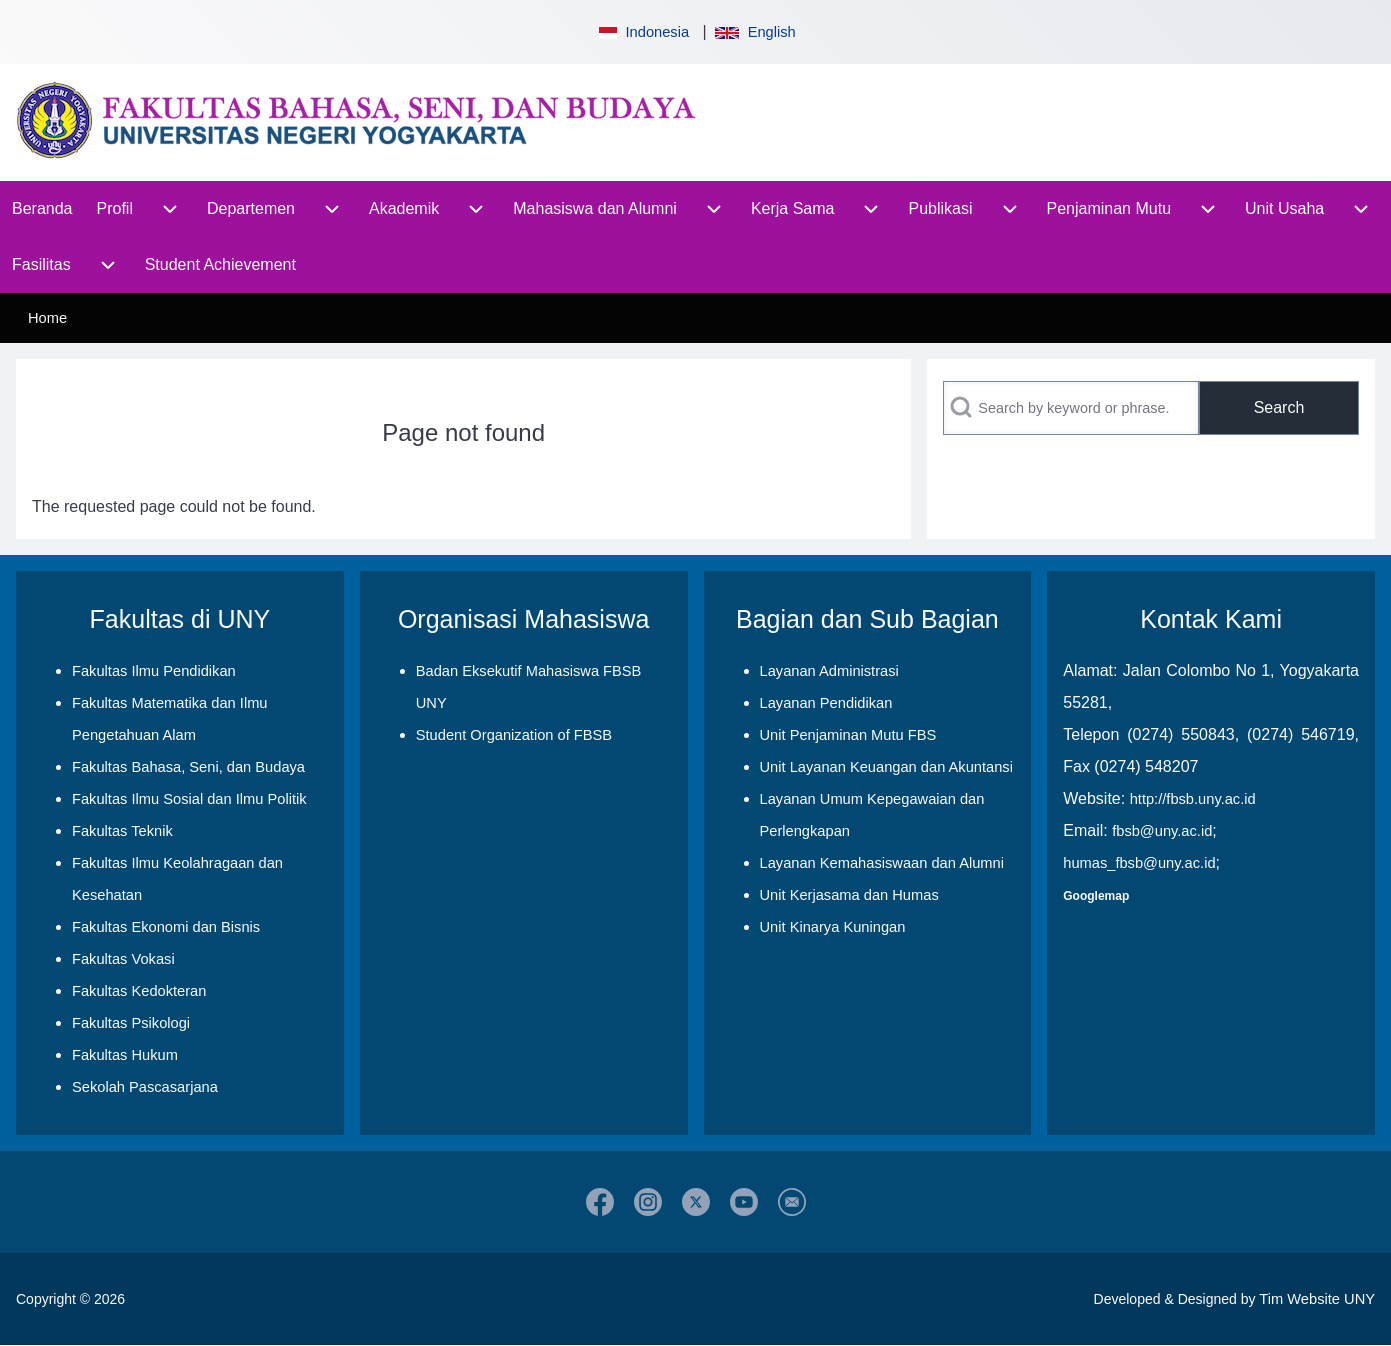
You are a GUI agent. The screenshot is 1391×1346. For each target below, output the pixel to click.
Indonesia (642, 32)
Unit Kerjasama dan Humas (849, 895)
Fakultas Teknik (122, 831)
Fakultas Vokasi (123, 959)
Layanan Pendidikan (826, 703)
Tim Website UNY (1317, 1299)
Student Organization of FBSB (514, 735)
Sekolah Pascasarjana (145, 1087)
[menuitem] (42, 209)
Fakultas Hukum (125, 1055)
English (755, 32)
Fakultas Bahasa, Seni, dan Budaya (188, 767)
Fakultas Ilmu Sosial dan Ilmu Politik (189, 799)
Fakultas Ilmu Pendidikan (154, 671)
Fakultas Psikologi (131, 1023)
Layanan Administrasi (829, 671)
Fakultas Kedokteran (139, 991)
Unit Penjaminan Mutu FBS (848, 735)
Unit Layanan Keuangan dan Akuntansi (886, 767)
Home (47, 318)
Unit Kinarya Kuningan (833, 927)
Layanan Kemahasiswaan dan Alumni (882, 863)
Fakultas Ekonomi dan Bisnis (166, 927)
